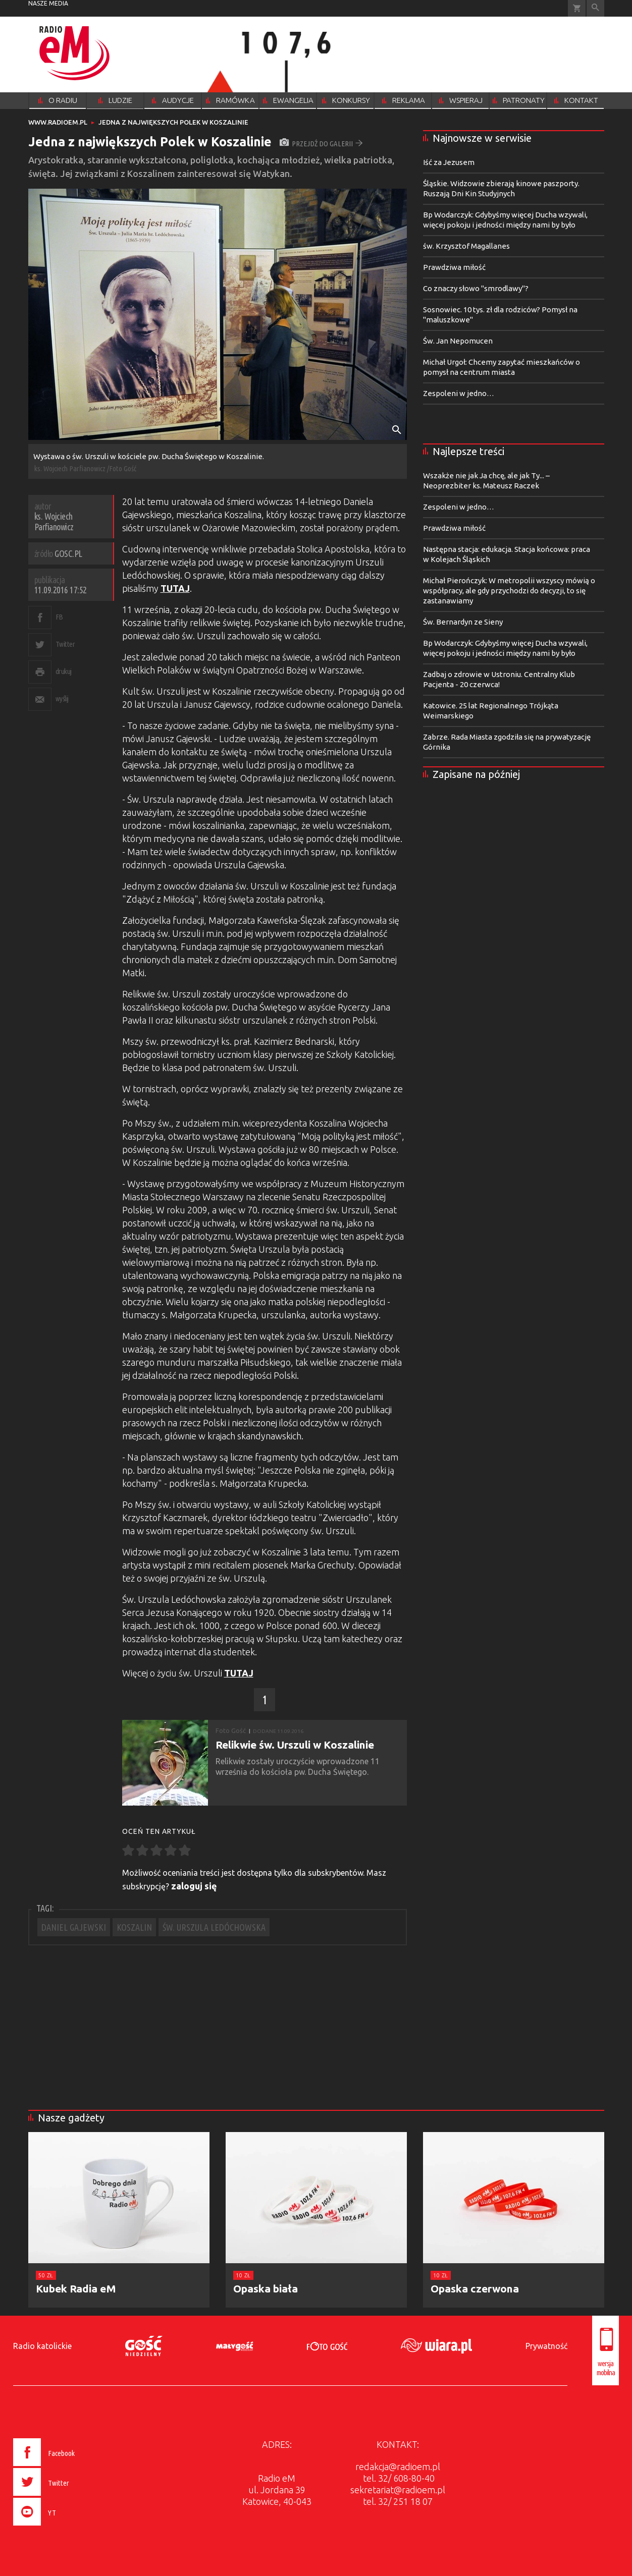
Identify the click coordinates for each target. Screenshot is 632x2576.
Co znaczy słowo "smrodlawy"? (476, 288)
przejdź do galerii (321, 143)
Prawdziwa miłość (454, 267)
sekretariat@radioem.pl (397, 2490)
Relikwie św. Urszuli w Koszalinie (295, 1745)
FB (59, 616)
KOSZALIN (134, 1927)
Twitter (65, 644)
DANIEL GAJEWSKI (73, 1927)
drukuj (64, 671)
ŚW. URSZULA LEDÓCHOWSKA (214, 1927)
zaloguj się (194, 1886)
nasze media (48, 3)
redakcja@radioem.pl (397, 2466)
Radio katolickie (42, 2345)
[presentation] (65, 2527)
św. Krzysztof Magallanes (466, 246)
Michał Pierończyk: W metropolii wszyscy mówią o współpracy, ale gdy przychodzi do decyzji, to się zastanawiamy (509, 590)
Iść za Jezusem (449, 162)
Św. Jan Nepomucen (458, 341)
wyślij (62, 698)
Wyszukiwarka (595, 8)
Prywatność (546, 2345)
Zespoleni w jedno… (458, 393)
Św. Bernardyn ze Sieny (463, 622)
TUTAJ (175, 588)
